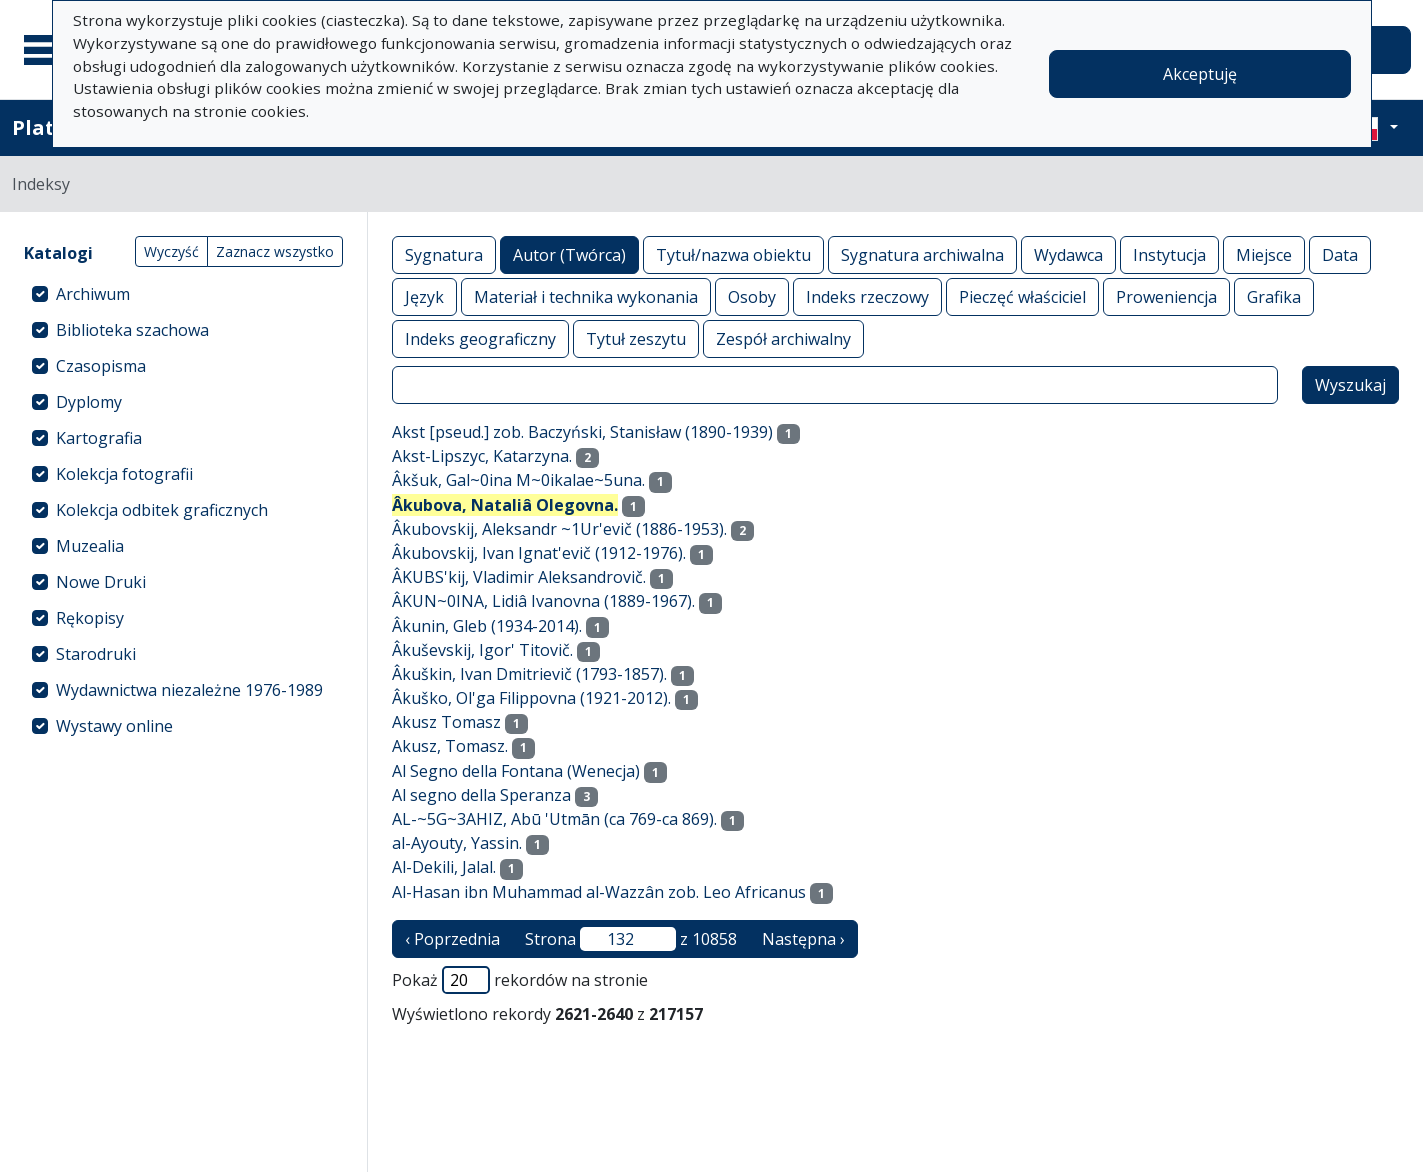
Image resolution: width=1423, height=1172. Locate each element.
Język (424, 296)
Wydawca (1068, 254)
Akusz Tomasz (446, 722)
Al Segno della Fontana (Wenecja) (516, 771)
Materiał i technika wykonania (586, 296)
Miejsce (1264, 254)
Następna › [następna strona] (803, 939)
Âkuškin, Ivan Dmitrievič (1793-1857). (529, 674)
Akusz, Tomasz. (450, 746)
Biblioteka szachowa (132, 330)
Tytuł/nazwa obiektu (733, 254)
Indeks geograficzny (480, 338)
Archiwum (93, 294)
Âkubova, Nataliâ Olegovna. (505, 505)
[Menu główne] (49, 50)
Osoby (752, 296)
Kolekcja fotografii (124, 474)
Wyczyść (171, 251)
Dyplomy (89, 402)
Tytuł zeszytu (636, 338)
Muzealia (90, 546)
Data (1340, 254)
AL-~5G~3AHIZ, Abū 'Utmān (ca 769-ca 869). (554, 819)
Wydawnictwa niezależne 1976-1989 (189, 690)
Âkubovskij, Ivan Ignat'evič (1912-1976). (539, 553)
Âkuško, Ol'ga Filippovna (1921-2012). (531, 698)
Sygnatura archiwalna (922, 254)
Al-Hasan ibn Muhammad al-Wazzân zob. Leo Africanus (599, 892)
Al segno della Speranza (481, 795)
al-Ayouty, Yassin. (457, 843)
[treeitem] (183, 294)
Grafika (1274, 296)
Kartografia (99, 438)
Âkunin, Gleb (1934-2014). (487, 626)
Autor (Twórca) (569, 254)
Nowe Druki (101, 582)
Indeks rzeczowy (867, 296)
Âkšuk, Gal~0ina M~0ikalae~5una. (518, 480)
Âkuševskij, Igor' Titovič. (482, 650)
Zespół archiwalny (783, 338)
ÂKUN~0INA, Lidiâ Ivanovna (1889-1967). (543, 601)
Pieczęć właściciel (1022, 296)
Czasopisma (101, 366)
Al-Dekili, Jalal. (444, 867)
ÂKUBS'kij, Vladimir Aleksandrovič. (519, 577)
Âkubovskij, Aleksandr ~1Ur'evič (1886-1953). (559, 529)
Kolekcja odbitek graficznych (162, 510)
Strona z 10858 (631, 939)
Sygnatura (444, 254)
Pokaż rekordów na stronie (520, 980)
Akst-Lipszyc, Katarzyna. (482, 456)
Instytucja (1169, 254)
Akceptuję (1200, 74)
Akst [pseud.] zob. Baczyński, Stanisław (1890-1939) (582, 432)
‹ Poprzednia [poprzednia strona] (452, 939)
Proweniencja (1166, 296)
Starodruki (96, 654)
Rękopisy (90, 618)
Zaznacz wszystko (275, 251)
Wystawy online (114, 726)
